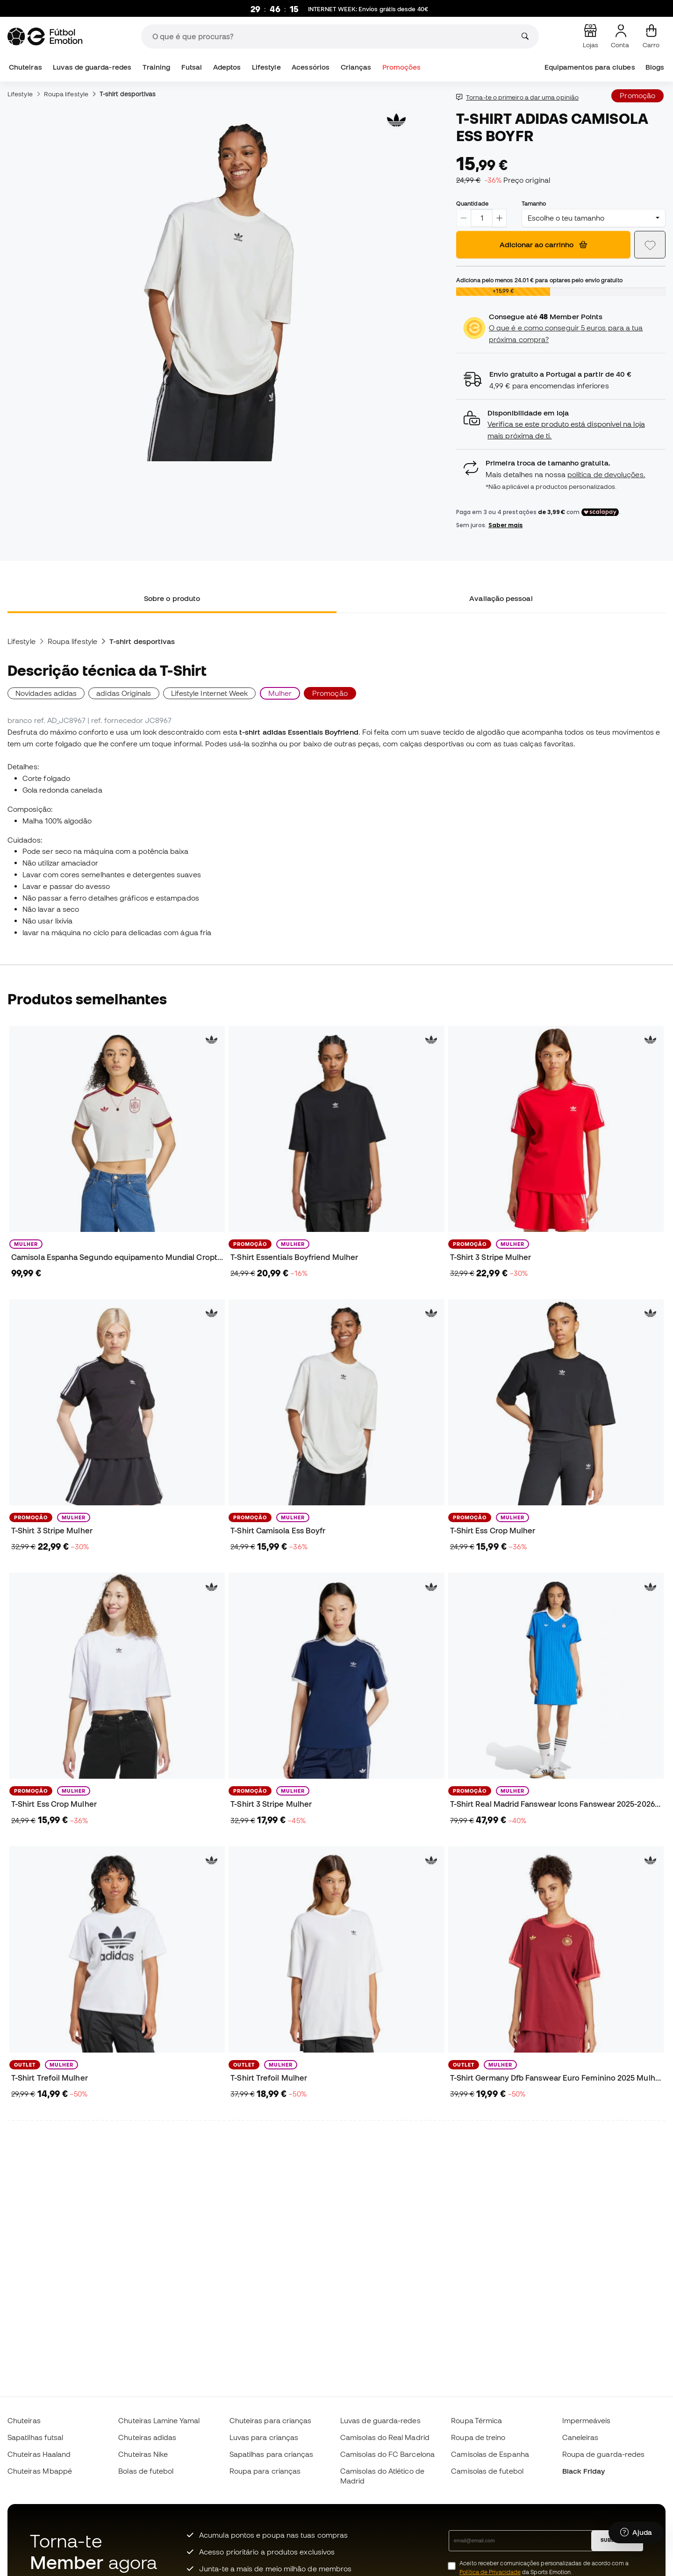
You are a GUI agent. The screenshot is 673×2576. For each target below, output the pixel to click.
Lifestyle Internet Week (209, 693)
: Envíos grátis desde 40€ (368, 9)
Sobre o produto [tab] (172, 598)
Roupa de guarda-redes (603, 2454)
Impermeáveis (586, 2420)
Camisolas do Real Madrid (385, 2437)
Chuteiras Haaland (39, 2454)
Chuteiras (25, 67)
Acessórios (310, 67)
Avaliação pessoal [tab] (500, 598)
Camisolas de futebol (487, 2471)
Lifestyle (266, 67)
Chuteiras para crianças (270, 2420)
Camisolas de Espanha (490, 2454)
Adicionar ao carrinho (543, 244)
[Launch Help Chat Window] (636, 2532)
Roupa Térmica (476, 2420)
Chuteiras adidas (147, 2437)
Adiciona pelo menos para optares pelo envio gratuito (539, 280)
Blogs (654, 67)
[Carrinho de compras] (651, 36)
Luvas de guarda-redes (92, 67)
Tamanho (534, 203)
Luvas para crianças (263, 2437)
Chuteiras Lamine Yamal (159, 2420)
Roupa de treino (478, 2437)
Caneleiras (580, 2437)
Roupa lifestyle (66, 94)
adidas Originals (123, 693)
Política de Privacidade (490, 2572)
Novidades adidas (46, 693)
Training (157, 67)
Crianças (356, 67)
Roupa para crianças (265, 2471)
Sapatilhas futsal (35, 2437)
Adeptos (227, 67)
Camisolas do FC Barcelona (387, 2454)
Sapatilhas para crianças (271, 2454)
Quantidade (472, 203)
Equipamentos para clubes (589, 67)
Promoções (401, 67)
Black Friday (583, 2471)
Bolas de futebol (145, 2471)
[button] (561, 425)
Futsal (191, 67)
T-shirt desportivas (128, 94)
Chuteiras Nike (143, 2454)
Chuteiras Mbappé (39, 2471)
